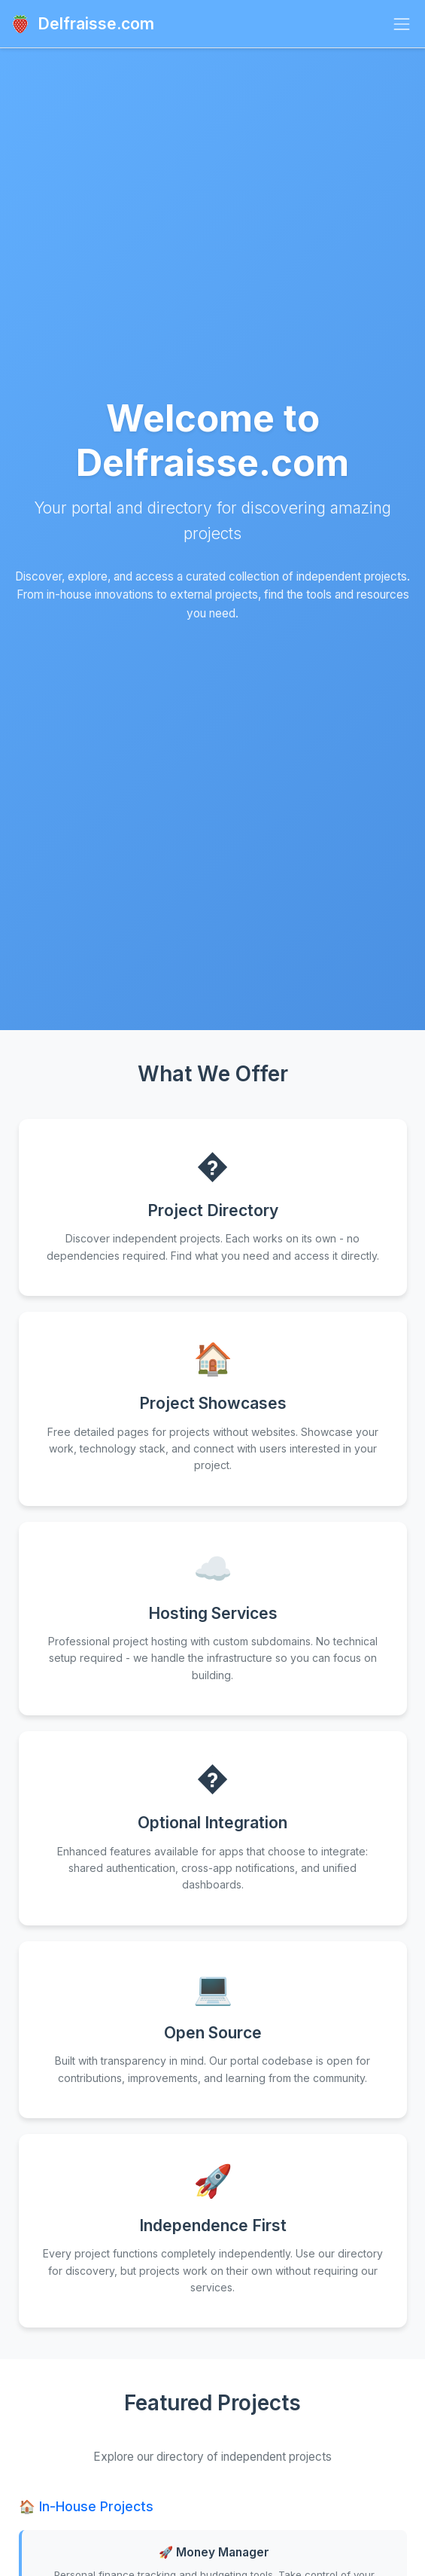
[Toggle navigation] (402, 23)
